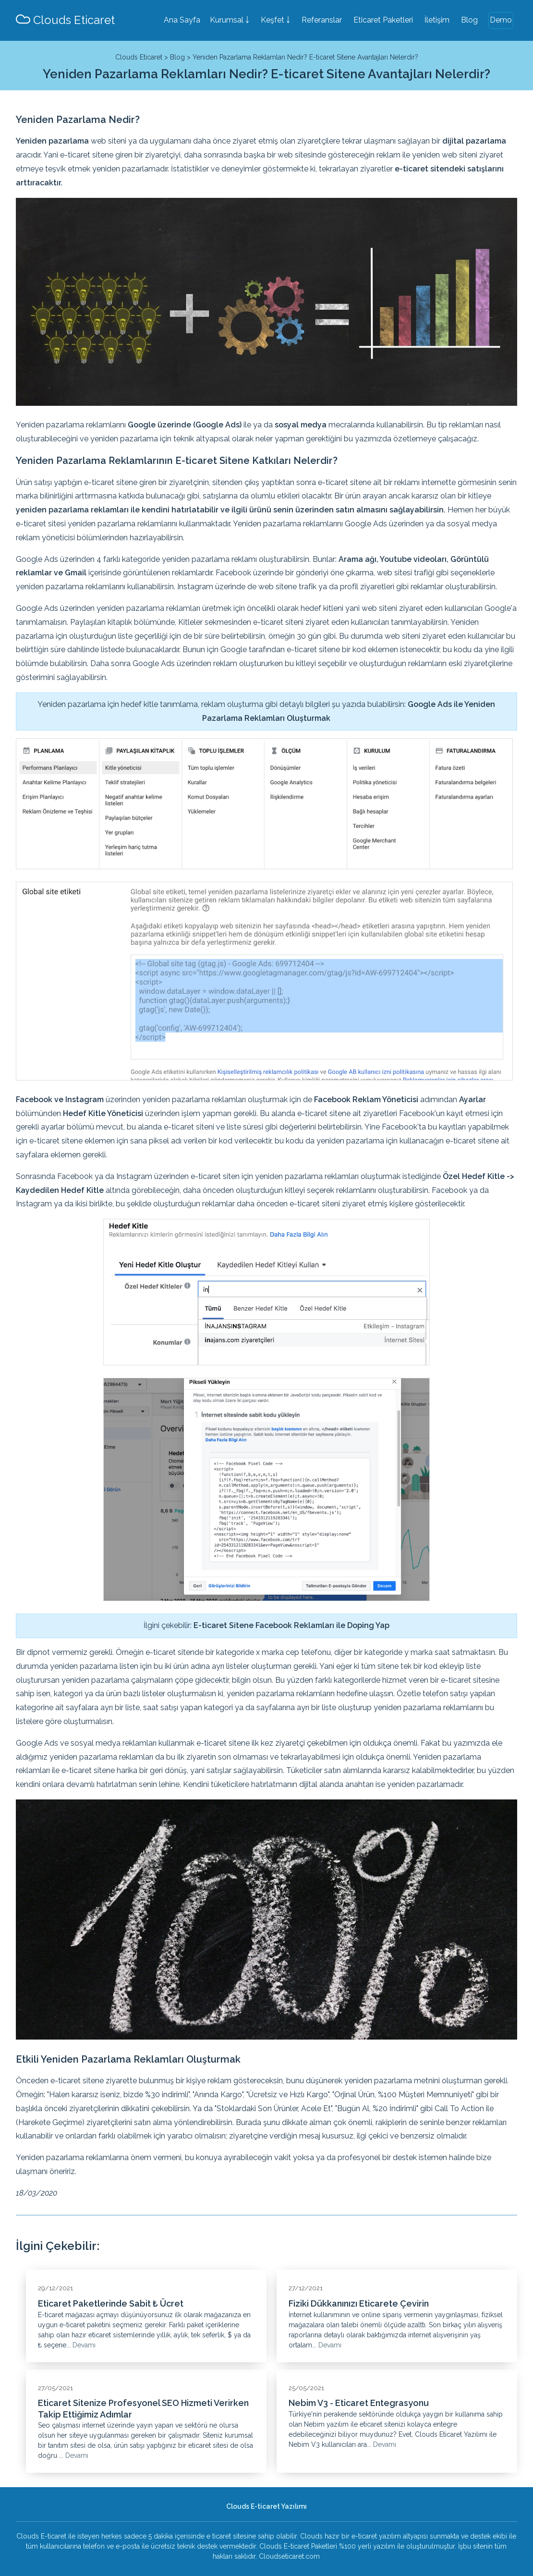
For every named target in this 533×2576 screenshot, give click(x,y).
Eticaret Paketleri (383, 19)
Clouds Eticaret (65, 20)
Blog (469, 19)
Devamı (84, 2345)
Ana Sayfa (182, 19)
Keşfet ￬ (275, 19)
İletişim (436, 19)
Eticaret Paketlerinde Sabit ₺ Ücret (110, 2303)
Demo (501, 19)
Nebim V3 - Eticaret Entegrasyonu (359, 2403)
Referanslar (322, 19)
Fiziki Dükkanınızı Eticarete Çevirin (359, 2303)
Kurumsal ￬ (229, 19)
